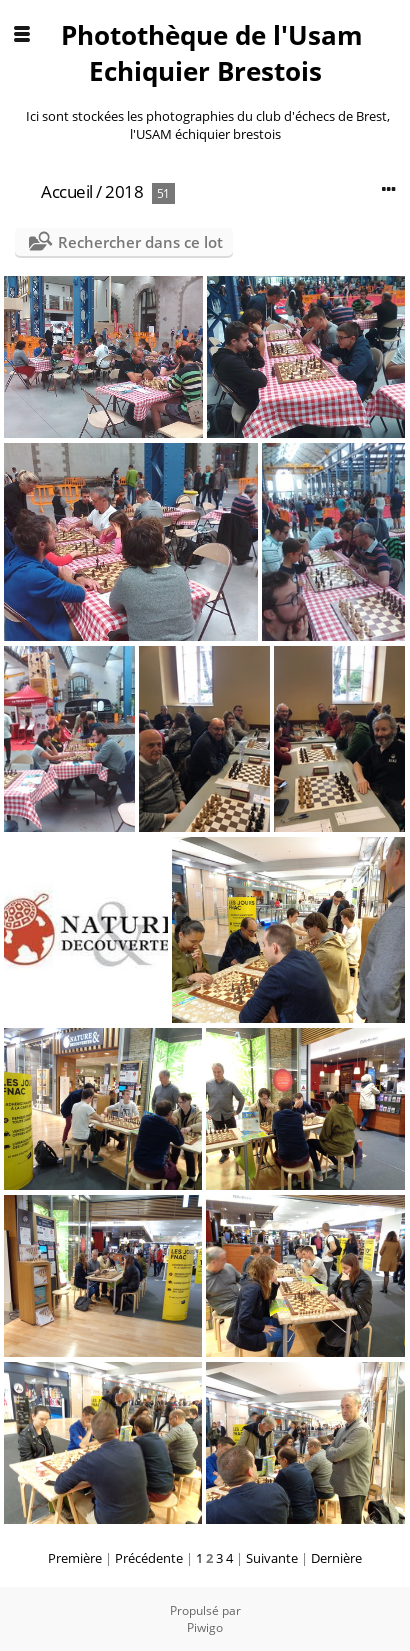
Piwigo (205, 1627)
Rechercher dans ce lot (140, 242)
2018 (124, 191)
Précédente (149, 1558)
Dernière (336, 1558)
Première (75, 1558)
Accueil (67, 191)
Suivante (272, 1558)
